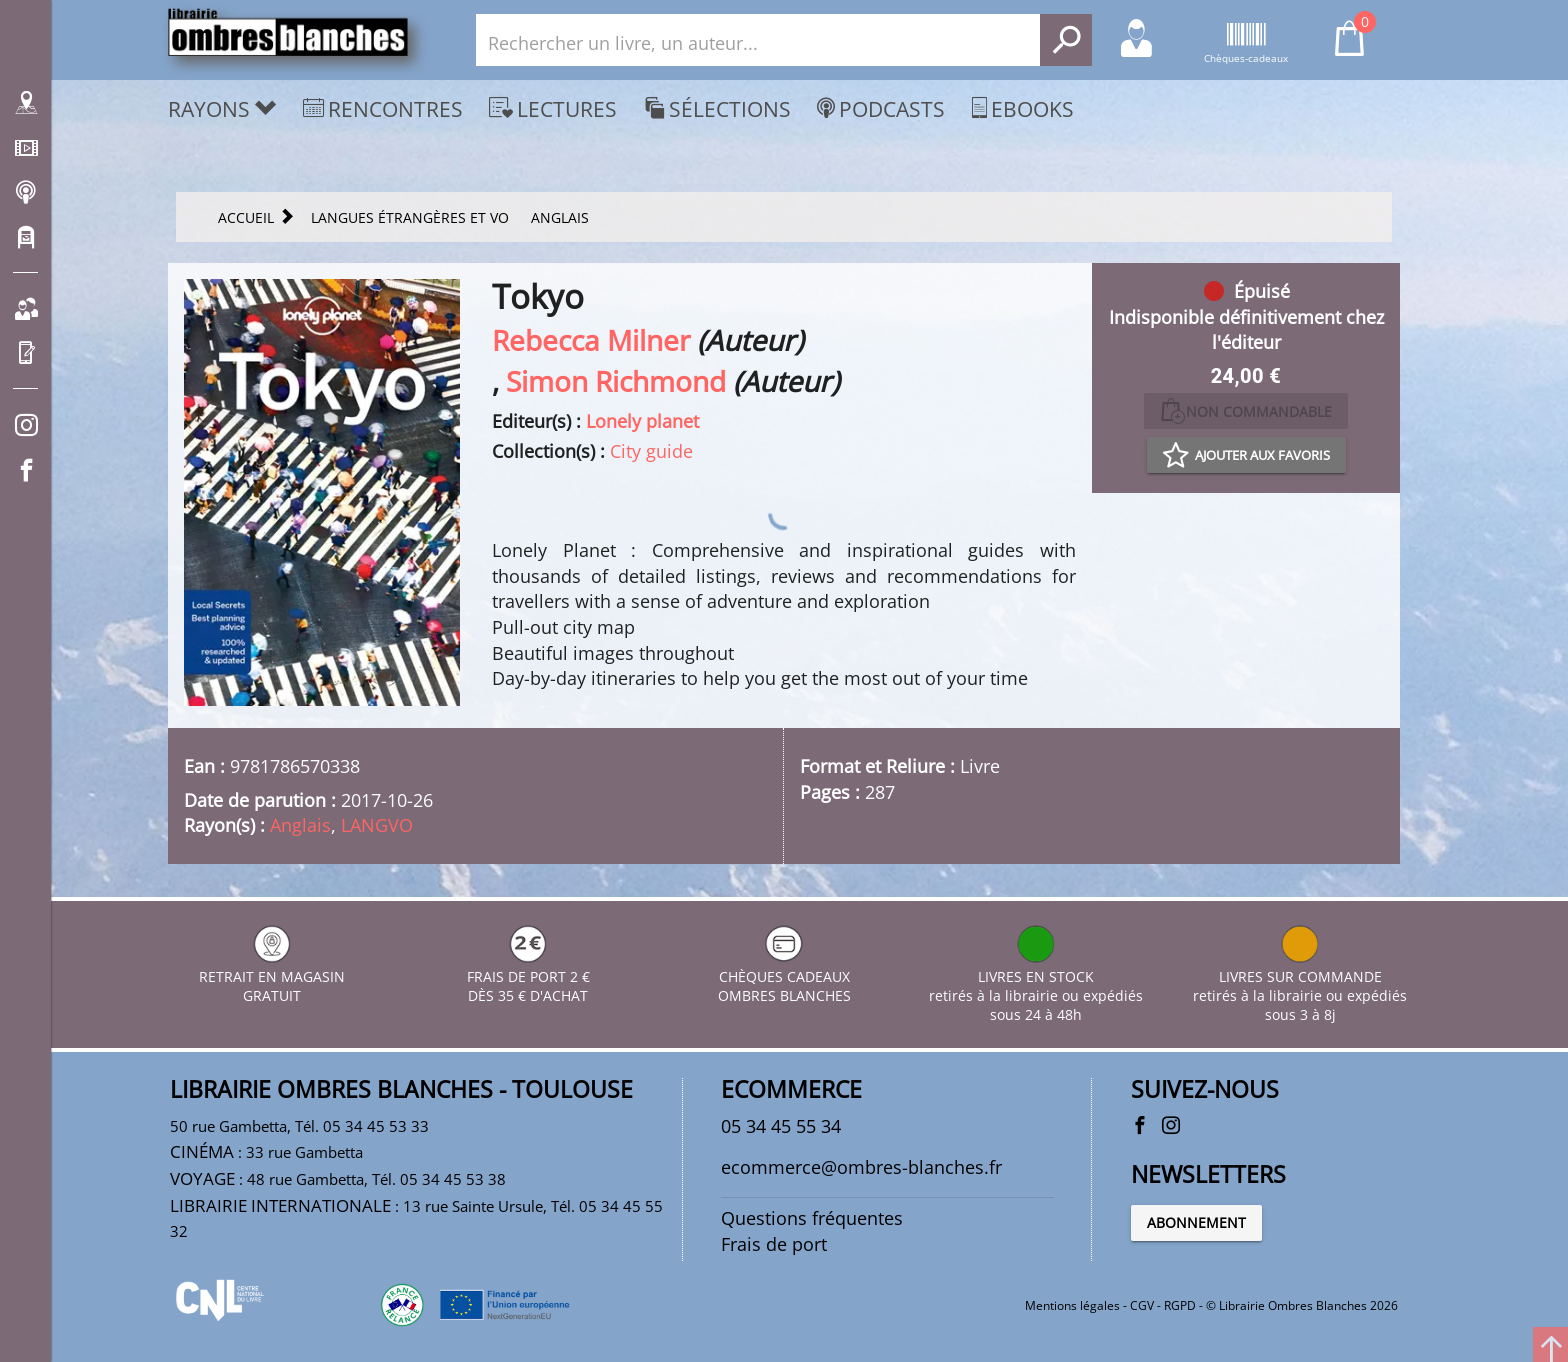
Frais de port (774, 1244)
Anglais (300, 825)
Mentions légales (1072, 1305)
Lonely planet (642, 421)
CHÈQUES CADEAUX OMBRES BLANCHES (784, 976)
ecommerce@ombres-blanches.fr (861, 1167)
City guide (651, 451)
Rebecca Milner (591, 340)
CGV (1142, 1305)
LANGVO (377, 825)
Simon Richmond (616, 381)
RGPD (1180, 1305)
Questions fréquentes (812, 1218)
